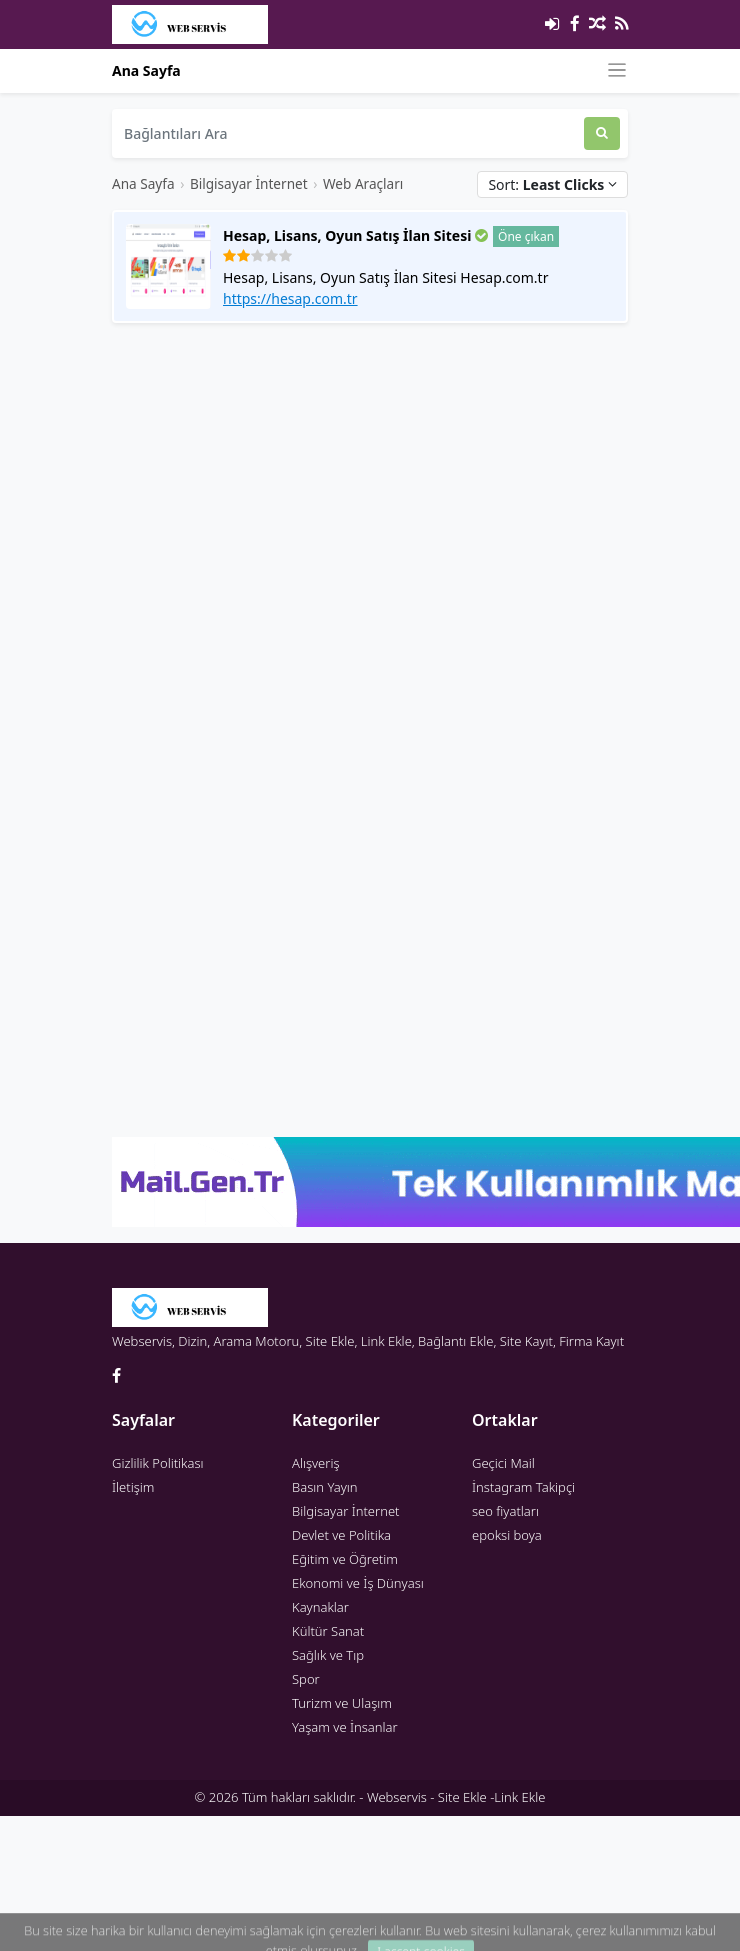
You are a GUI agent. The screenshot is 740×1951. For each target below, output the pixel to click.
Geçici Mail (503, 1463)
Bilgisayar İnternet (249, 183)
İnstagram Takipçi (523, 1487)
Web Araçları (363, 183)
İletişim (133, 1487)
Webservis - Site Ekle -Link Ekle (456, 1797)
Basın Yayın (325, 1487)
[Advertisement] (287, 526)
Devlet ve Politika (341, 1535)
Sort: (552, 184)
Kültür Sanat (328, 1631)
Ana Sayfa (146, 70)
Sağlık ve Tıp (328, 1655)
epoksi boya (507, 1535)
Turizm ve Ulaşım (342, 1703)
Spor (306, 1679)
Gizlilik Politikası (158, 1463)
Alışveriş (316, 1463)
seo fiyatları (505, 1511)
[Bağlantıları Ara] (348, 133)
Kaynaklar (320, 1607)
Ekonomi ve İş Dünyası (358, 1583)
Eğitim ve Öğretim (345, 1559)
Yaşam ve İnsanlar (345, 1727)
